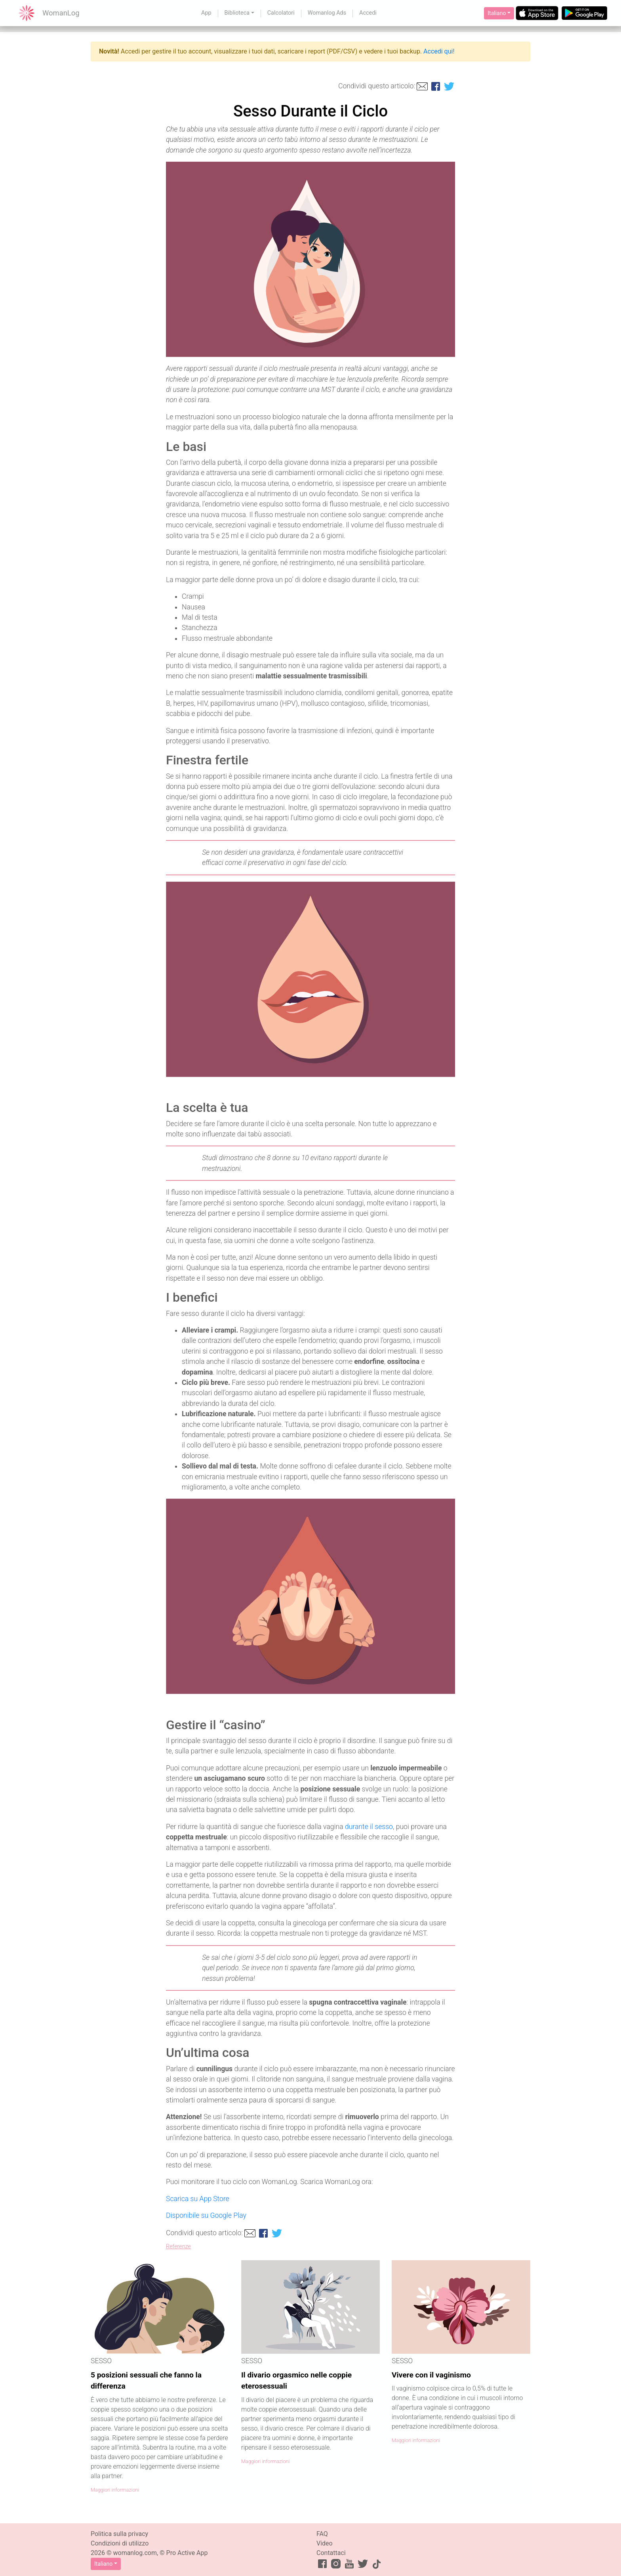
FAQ (322, 2534)
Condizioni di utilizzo (120, 2543)
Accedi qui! (438, 51)
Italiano (497, 13)
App (206, 13)
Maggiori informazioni (115, 2490)
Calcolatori (281, 13)
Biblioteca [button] (237, 13)
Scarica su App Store (197, 2199)
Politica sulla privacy (119, 2534)
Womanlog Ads (327, 13)
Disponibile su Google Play (206, 2215)
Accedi (368, 13)
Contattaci (331, 2553)
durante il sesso (369, 1827)
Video (324, 2543)
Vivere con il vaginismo (431, 2374)
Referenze (178, 2246)
